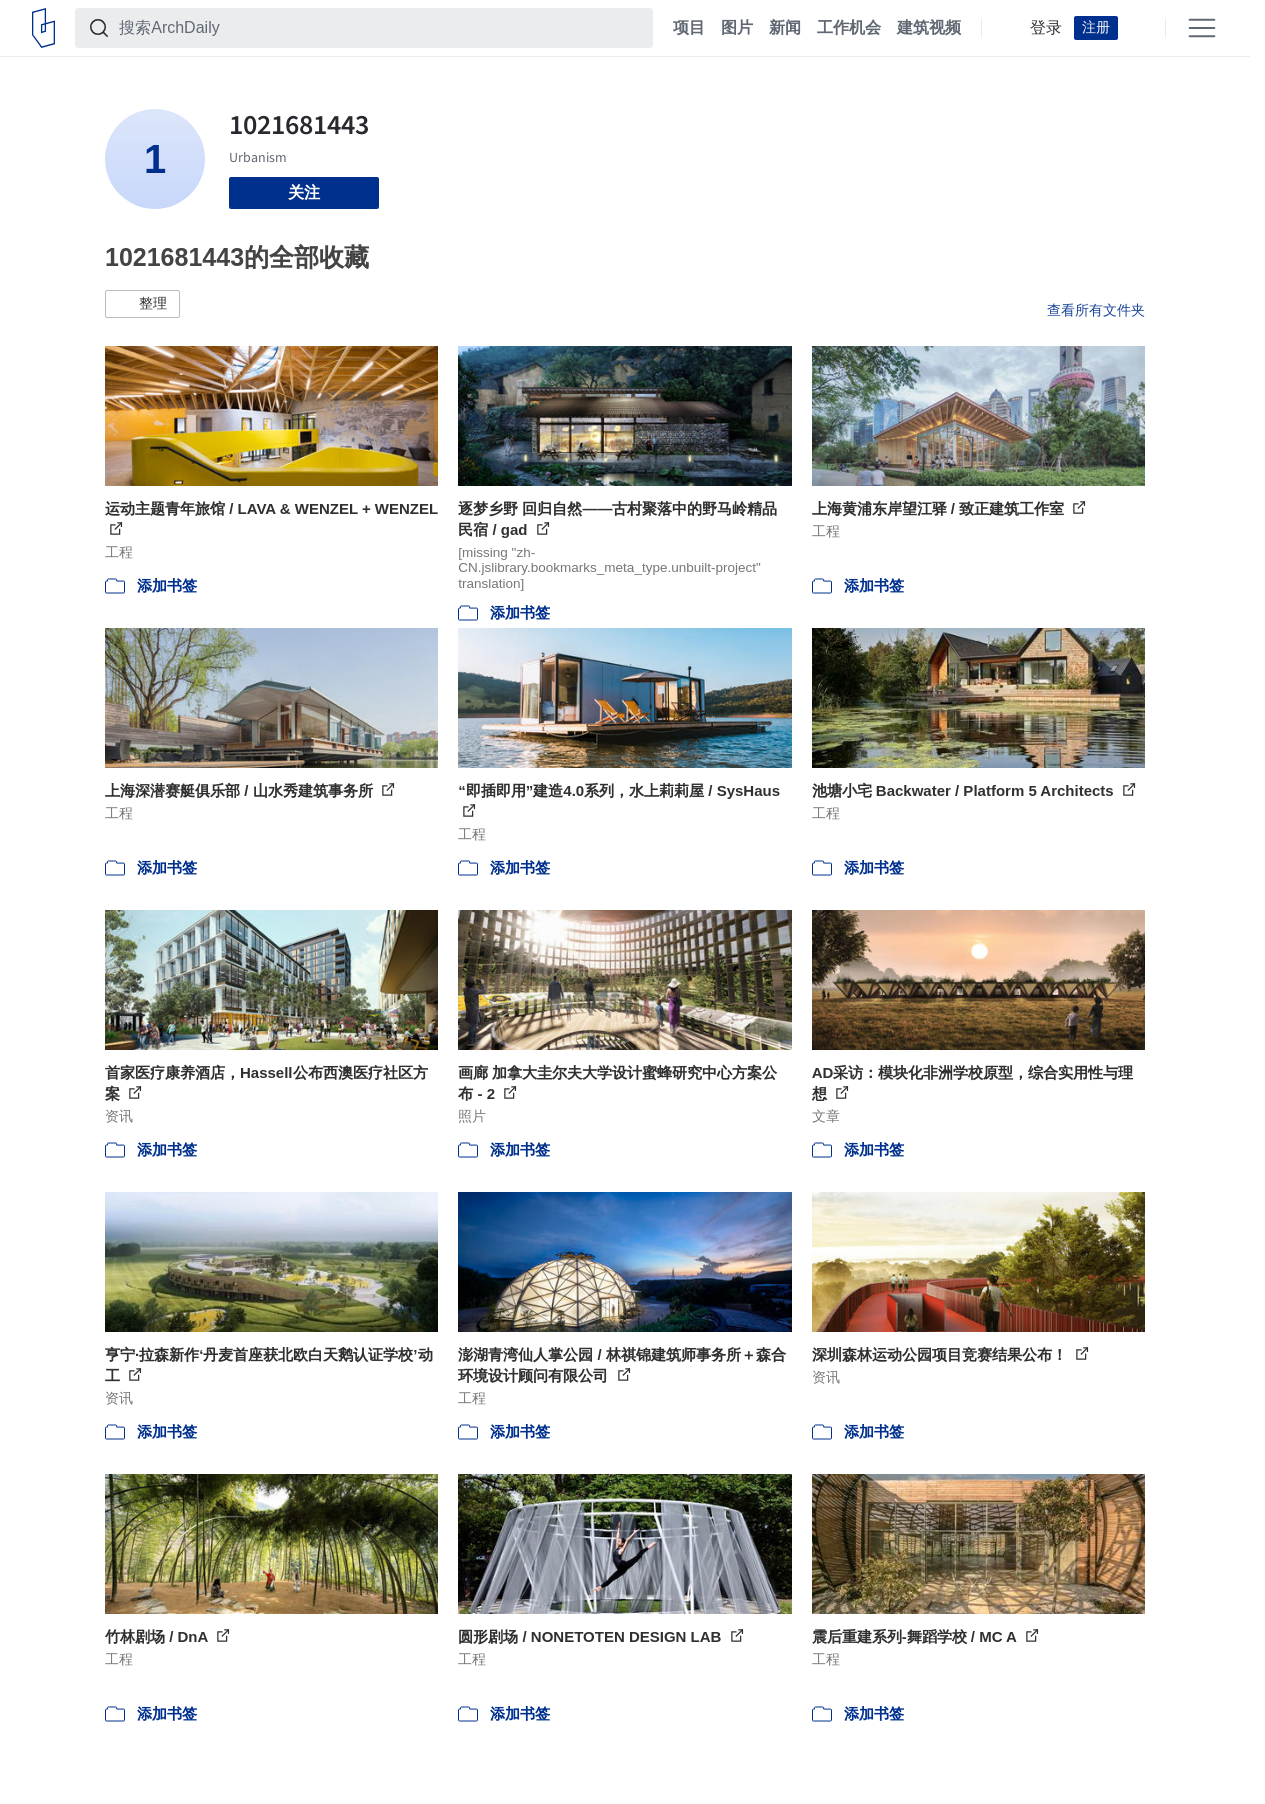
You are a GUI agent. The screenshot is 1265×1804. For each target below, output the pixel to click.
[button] (142, 304)
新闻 (785, 28)
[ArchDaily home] (43, 28)
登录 (1046, 28)
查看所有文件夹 (1096, 310)
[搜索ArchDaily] (380, 28)
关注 (304, 192)
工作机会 (849, 28)
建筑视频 (929, 28)
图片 (737, 28)
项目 (689, 28)
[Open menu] (1202, 28)
